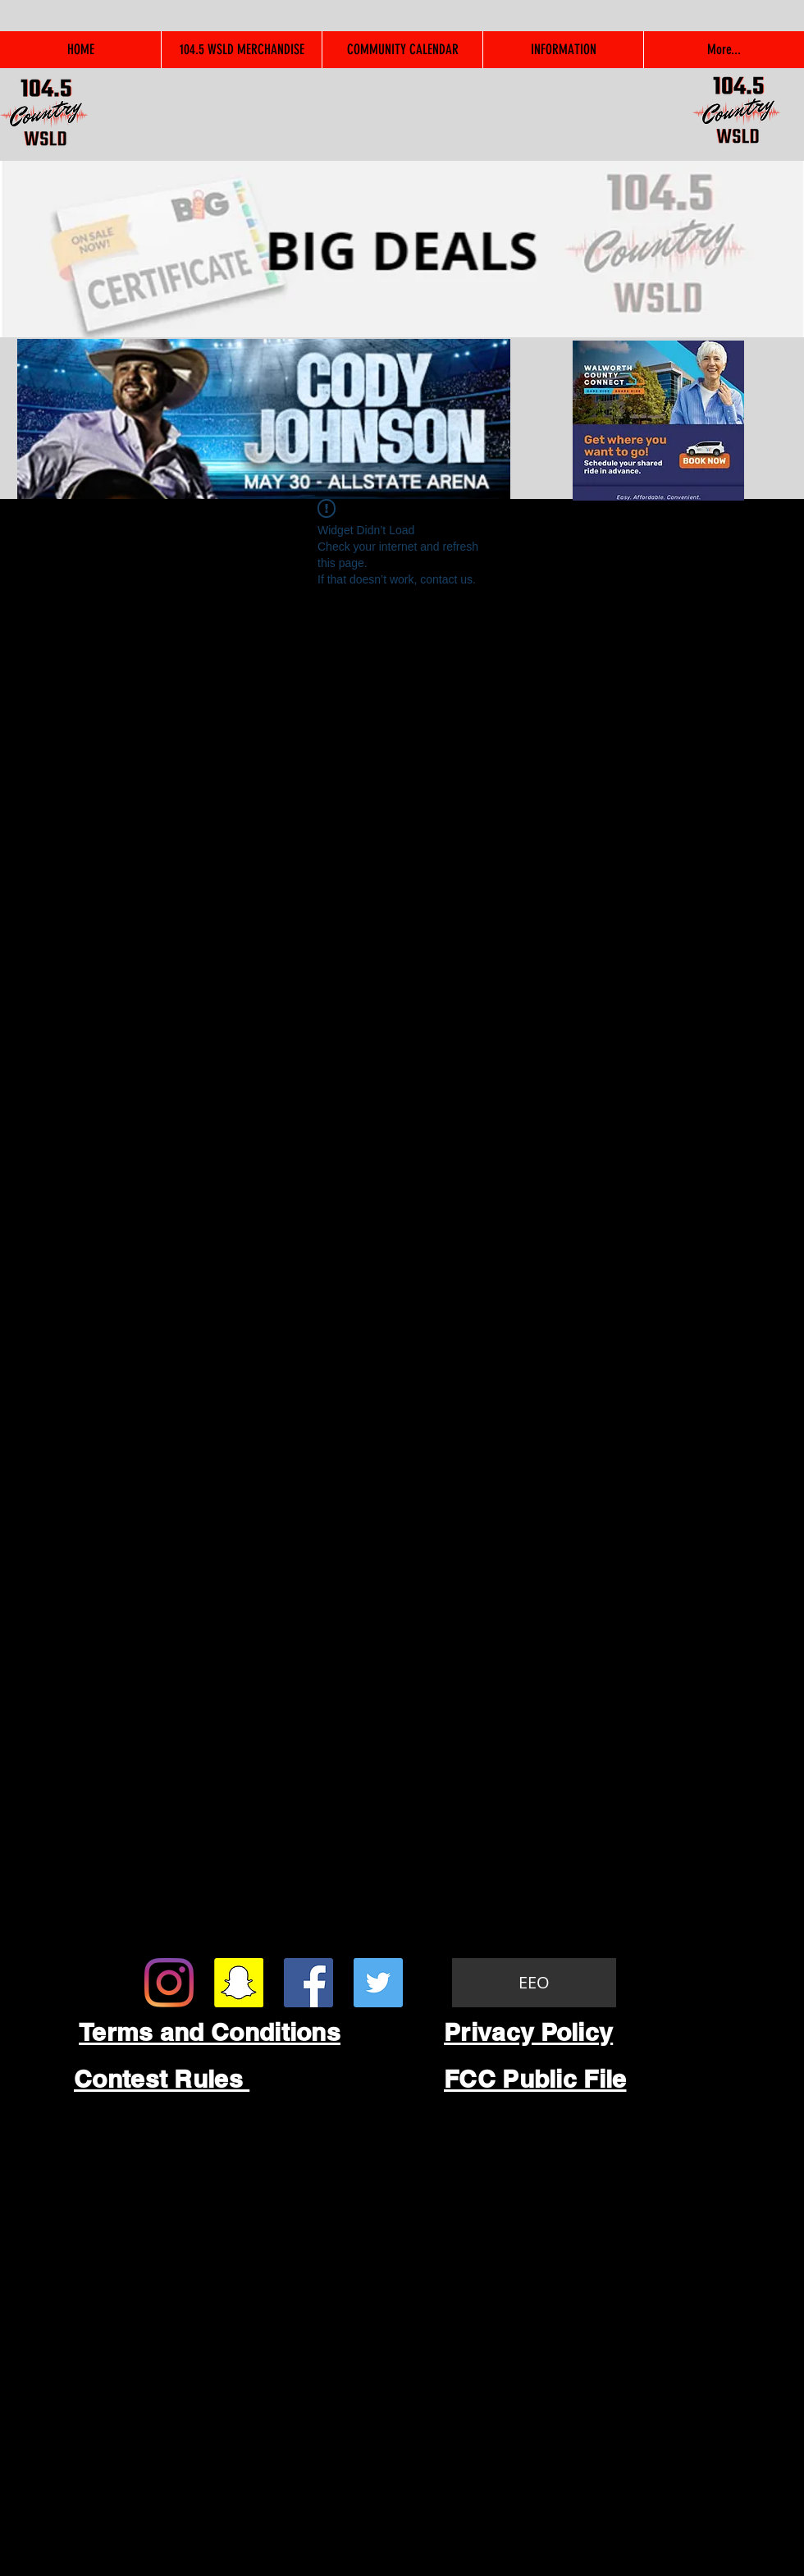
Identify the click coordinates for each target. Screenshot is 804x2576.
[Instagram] (169, 1982)
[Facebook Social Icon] (308, 1982)
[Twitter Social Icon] (378, 1982)
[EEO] (534, 1982)
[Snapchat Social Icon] (238, 1982)
